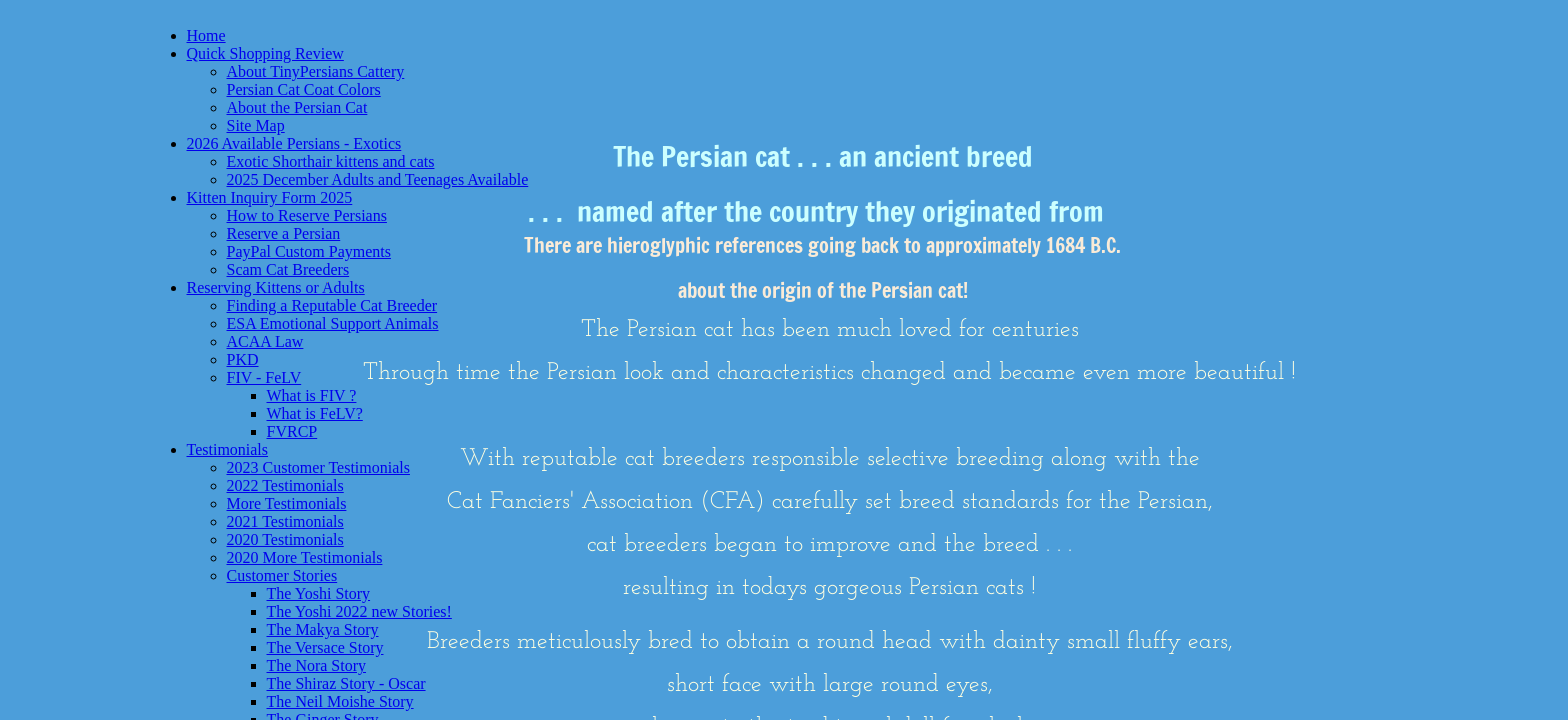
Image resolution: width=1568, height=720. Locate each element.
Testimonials (228, 449)
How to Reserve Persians (307, 215)
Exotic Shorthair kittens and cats (331, 161)
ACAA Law (265, 341)
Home (206, 35)
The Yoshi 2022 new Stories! (359, 611)
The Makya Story (323, 629)
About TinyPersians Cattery (316, 71)
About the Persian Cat (297, 107)
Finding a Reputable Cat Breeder (332, 305)
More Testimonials (287, 503)
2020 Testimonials (285, 539)
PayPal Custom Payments (309, 251)
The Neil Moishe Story (340, 701)
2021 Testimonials (285, 521)
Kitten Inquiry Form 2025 (270, 197)
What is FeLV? (315, 413)
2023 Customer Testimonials (318, 467)
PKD (243, 359)
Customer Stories (282, 575)
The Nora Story (317, 665)
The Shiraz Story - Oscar (346, 683)
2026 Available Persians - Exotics (294, 143)
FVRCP (292, 431)
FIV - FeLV (264, 377)
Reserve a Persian (284, 233)
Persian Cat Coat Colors (304, 89)
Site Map (256, 125)
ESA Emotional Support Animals (333, 323)
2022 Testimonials (285, 485)
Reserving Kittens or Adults (276, 287)
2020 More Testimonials (305, 557)
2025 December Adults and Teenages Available (378, 179)
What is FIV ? (312, 395)
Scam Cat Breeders (288, 269)
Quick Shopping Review (265, 53)
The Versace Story (325, 647)
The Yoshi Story (319, 593)
